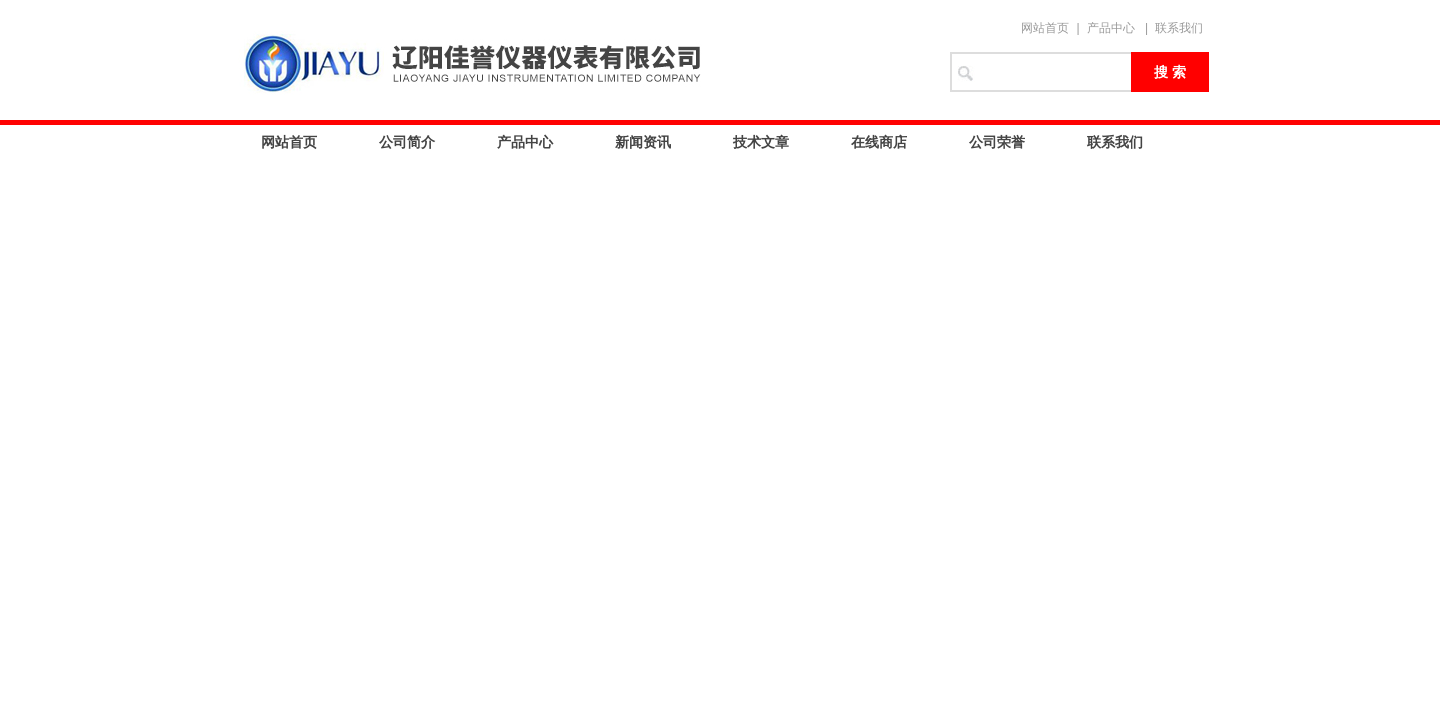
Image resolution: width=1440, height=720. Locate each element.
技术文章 (761, 142)
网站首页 (1045, 28)
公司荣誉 (997, 142)
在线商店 (879, 142)
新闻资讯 (643, 142)
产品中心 (1111, 28)
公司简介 (407, 142)
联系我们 (1179, 28)
